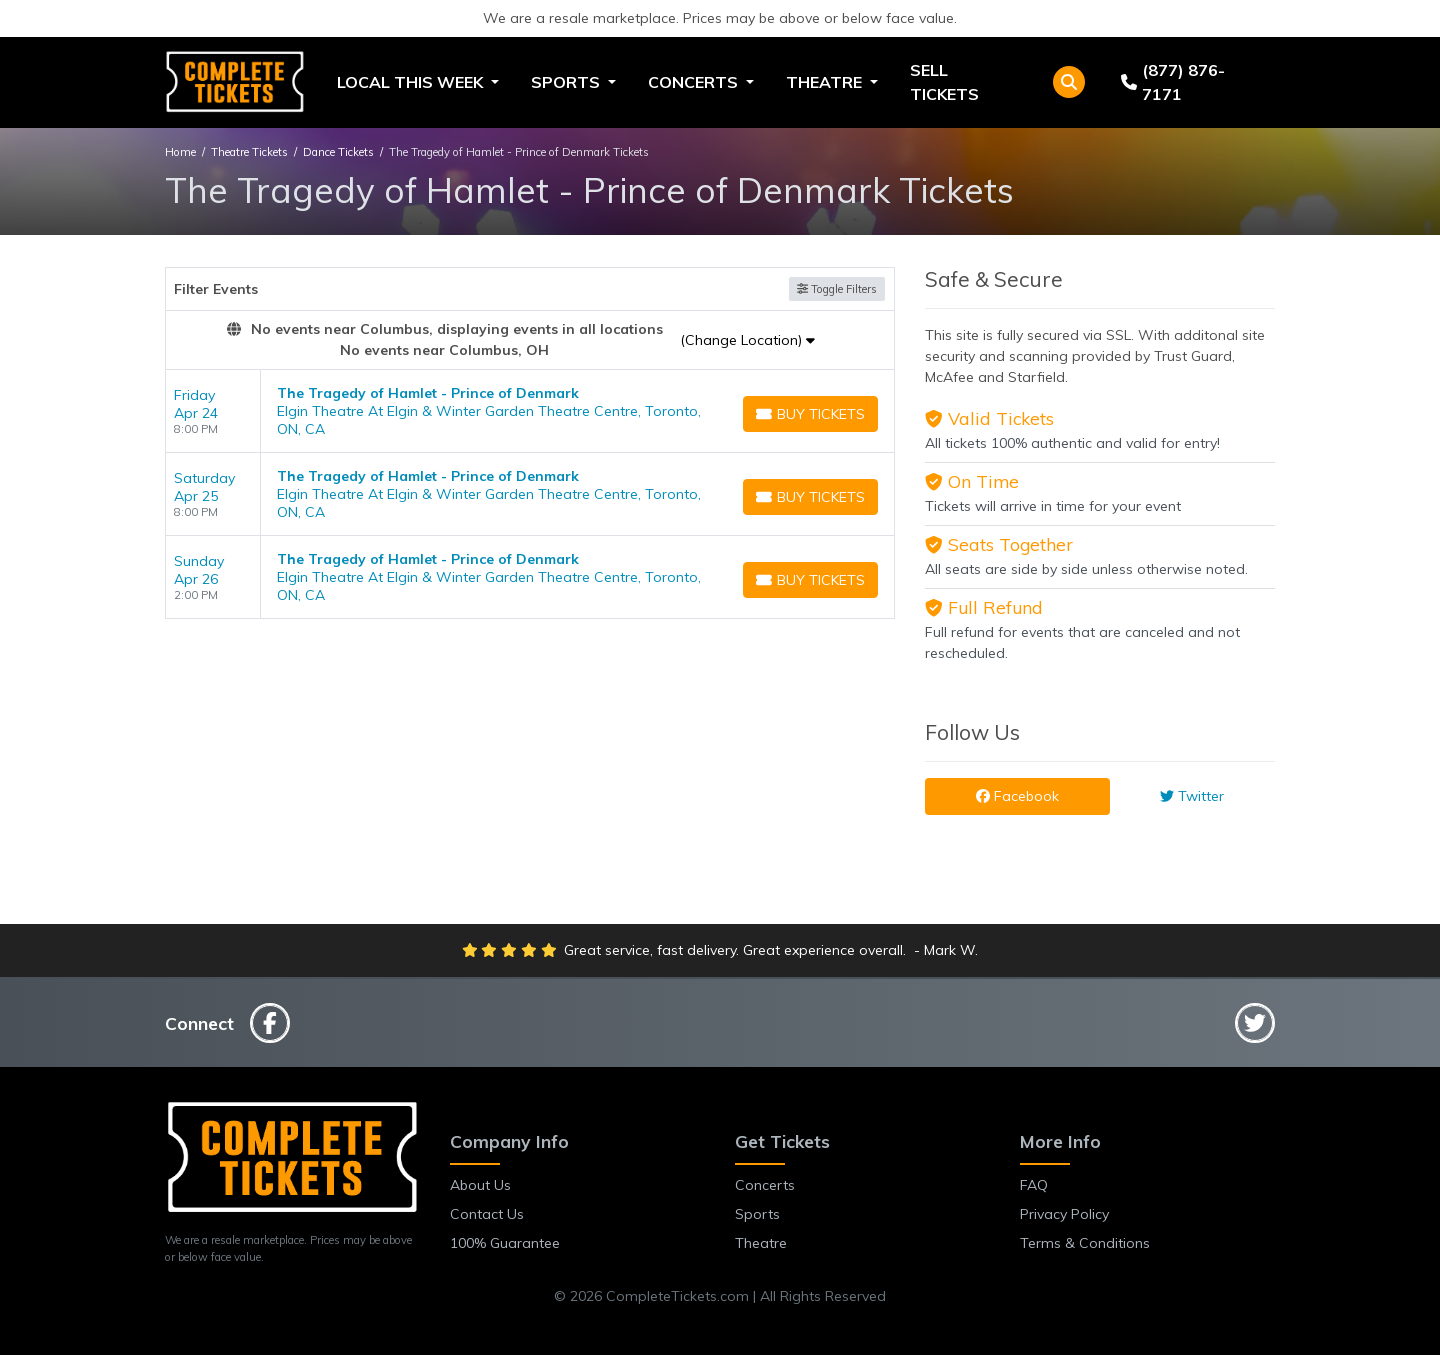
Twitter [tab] (1192, 796)
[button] (1069, 82)
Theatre (761, 1243)
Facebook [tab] (1017, 796)
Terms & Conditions (1085, 1243)
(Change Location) (747, 340)
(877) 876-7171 (1173, 82)
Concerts (765, 1185)
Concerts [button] (695, 82)
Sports (757, 1214)
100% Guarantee (505, 1243)
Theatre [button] (826, 82)
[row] (530, 411)
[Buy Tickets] (810, 414)
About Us (480, 1185)
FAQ (1034, 1185)
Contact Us (487, 1214)
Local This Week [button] (412, 82)
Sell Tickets (944, 82)
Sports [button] (567, 82)
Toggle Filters (837, 289)
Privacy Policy (1064, 1214)
